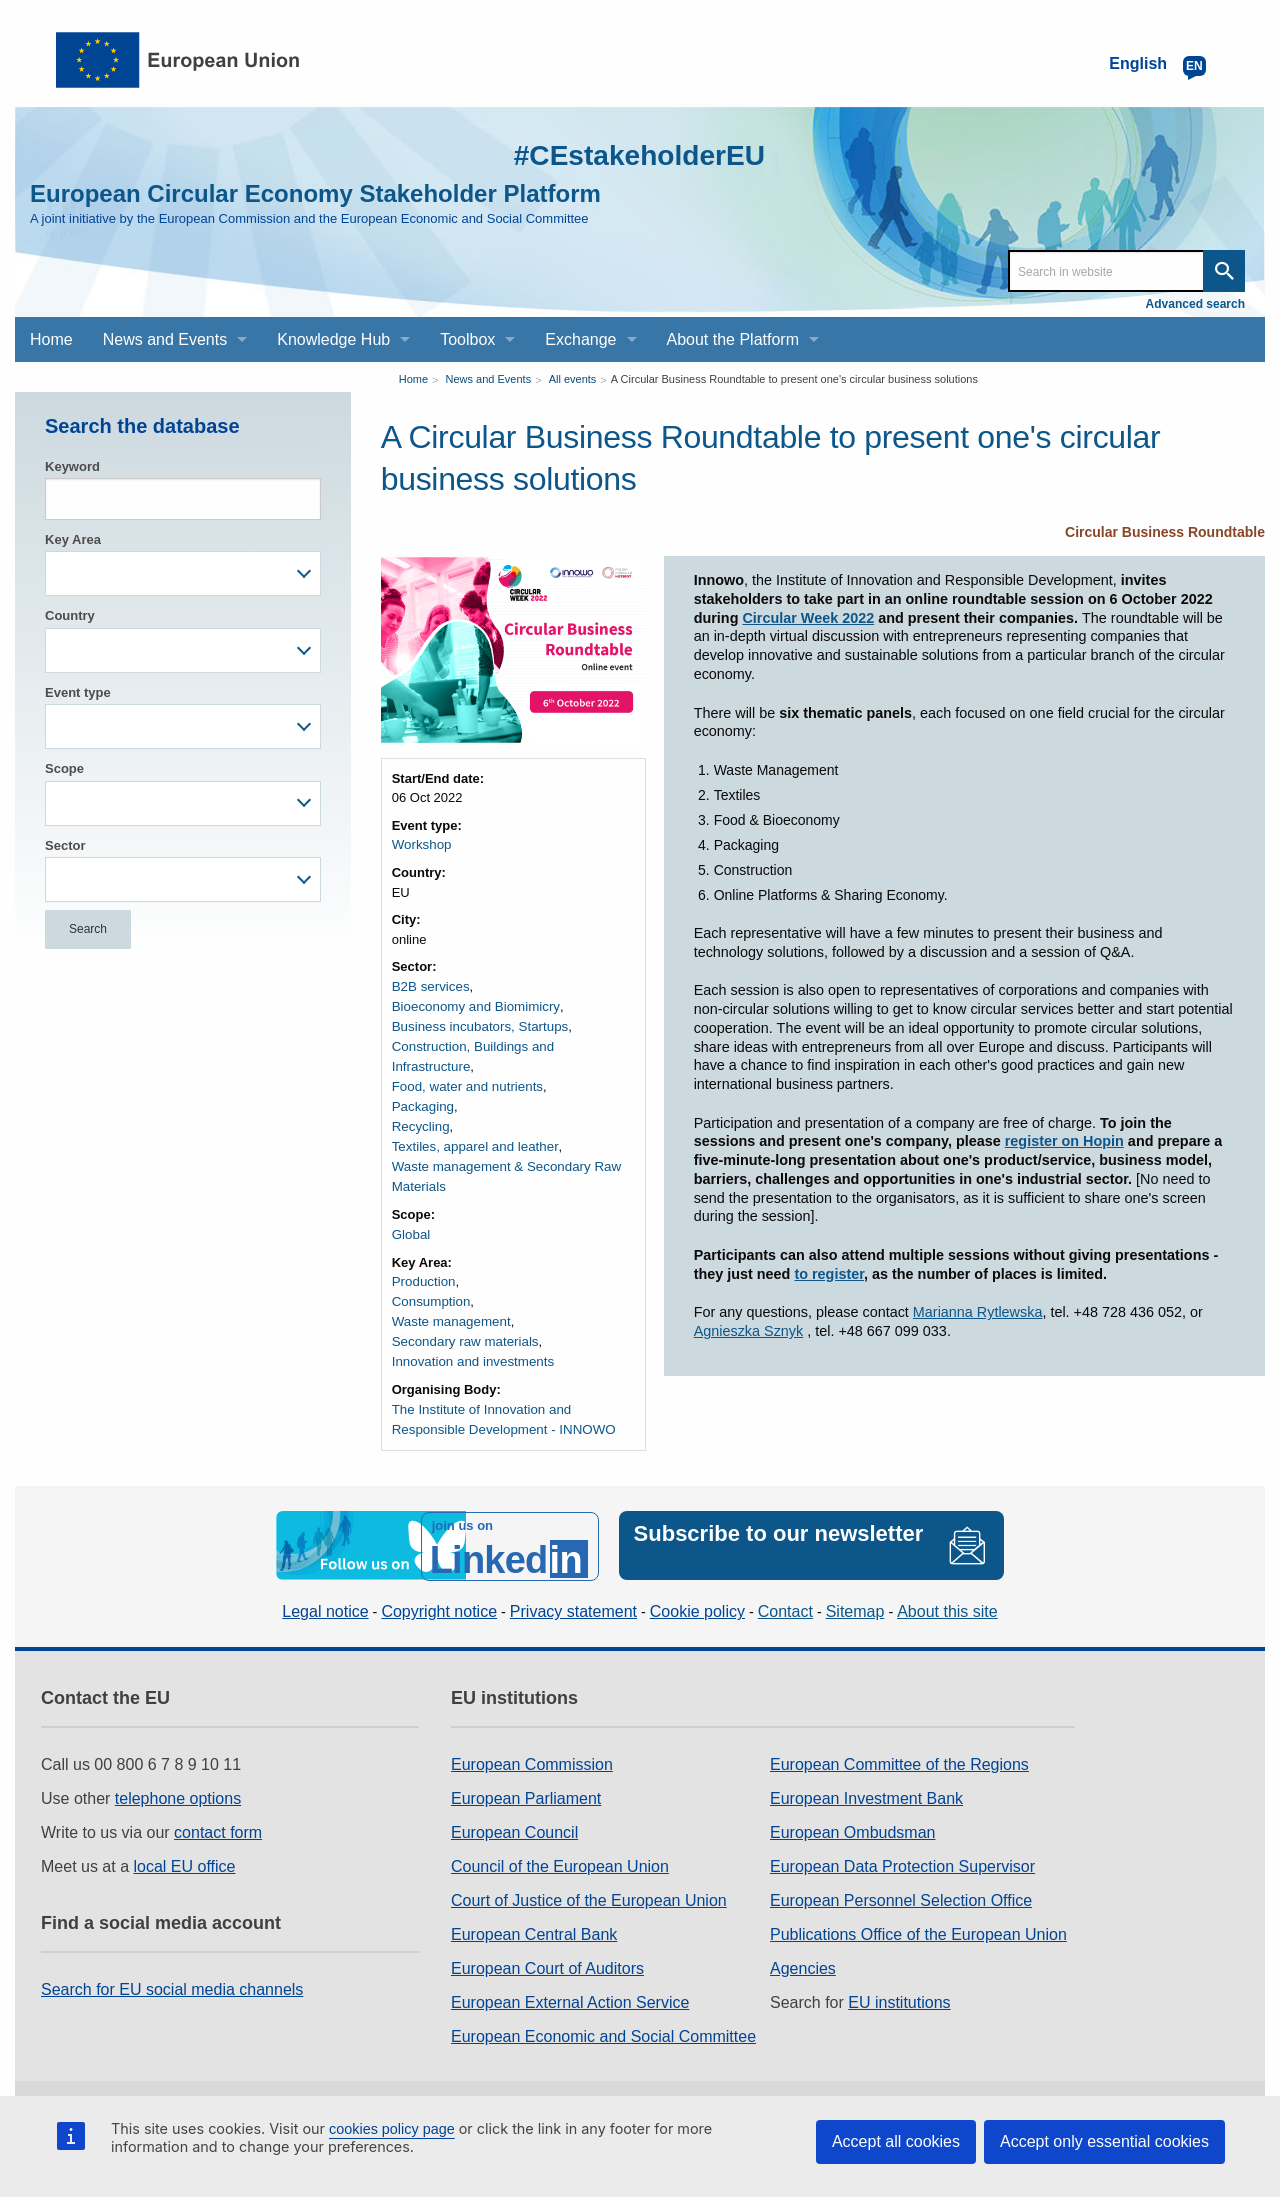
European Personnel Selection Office (901, 1867)
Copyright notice (439, 1579)
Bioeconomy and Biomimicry (474, 1005)
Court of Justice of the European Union (589, 1867)
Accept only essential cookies (1104, 2141)
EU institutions (899, 1969)
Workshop (421, 844)
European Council (514, 1799)
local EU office (185, 1833)
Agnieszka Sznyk (749, 1331)
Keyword (72, 466)
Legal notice (325, 1579)
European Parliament (526, 1765)
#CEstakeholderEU (631, 154)
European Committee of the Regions (899, 1731)
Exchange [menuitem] (580, 339)
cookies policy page (392, 2129)
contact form (218, 1799)
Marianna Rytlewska (978, 1312)
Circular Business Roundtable (1165, 532)
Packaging (422, 1083)
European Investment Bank (866, 1765)
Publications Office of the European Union (918, 1901)
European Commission (532, 1731)
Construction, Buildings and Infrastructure (511, 1044)
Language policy (621, 2082)
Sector (65, 845)
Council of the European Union (560, 1833)
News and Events (489, 379)
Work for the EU (349, 2082)
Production (423, 1255)
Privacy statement (573, 1579)
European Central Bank (534, 1901)
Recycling (420, 1102)
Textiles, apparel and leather (473, 1122)
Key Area (73, 539)
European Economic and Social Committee (603, 2003)
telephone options (178, 1765)
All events (573, 379)
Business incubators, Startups (478, 1024)
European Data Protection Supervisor (902, 1833)
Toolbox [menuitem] (467, 339)
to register (829, 1274)
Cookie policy (697, 1579)
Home (413, 379)
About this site (947, 1579)
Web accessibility (776, 2082)
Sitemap (855, 1579)
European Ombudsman (852, 1799)
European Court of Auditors (547, 1935)
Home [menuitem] (51, 339)
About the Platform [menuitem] (733, 339)
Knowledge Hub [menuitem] (333, 339)
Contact (785, 1579)
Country (70, 615)
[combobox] (183, 573)
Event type (78, 692)
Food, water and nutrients (465, 1063)
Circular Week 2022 (808, 618)
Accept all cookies (896, 2141)
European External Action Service (570, 1969)
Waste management (450, 1294)
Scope (64, 768)
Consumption (430, 1274)
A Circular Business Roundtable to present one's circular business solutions (794, 379)
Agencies (803, 1935)
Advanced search (1195, 304)
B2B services (430, 985)
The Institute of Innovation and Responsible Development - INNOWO (501, 1390)
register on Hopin (1064, 1141)
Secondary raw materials (463, 1313)
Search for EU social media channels (172, 1956)
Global (411, 1208)
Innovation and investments (471, 1333)
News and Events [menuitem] (165, 339)
